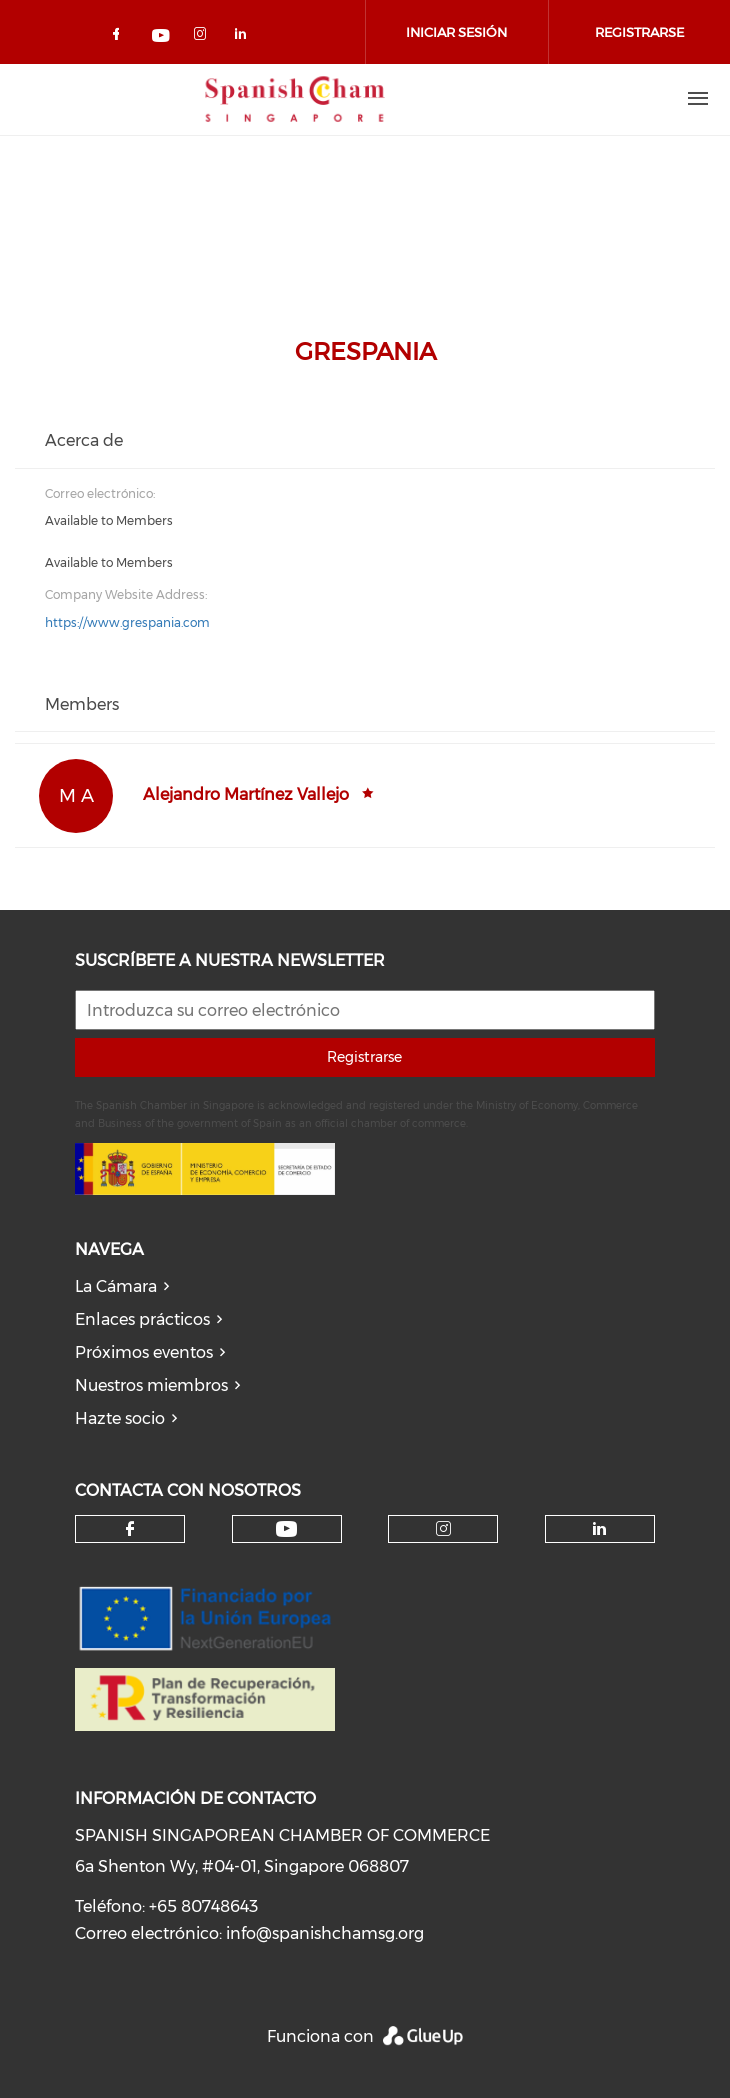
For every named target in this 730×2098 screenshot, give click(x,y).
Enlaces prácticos (142, 1319)
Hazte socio (120, 1418)
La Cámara (116, 1286)
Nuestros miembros (151, 1385)
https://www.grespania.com (127, 622)
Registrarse (364, 1057)
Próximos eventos (144, 1352)
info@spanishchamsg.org (325, 1933)
